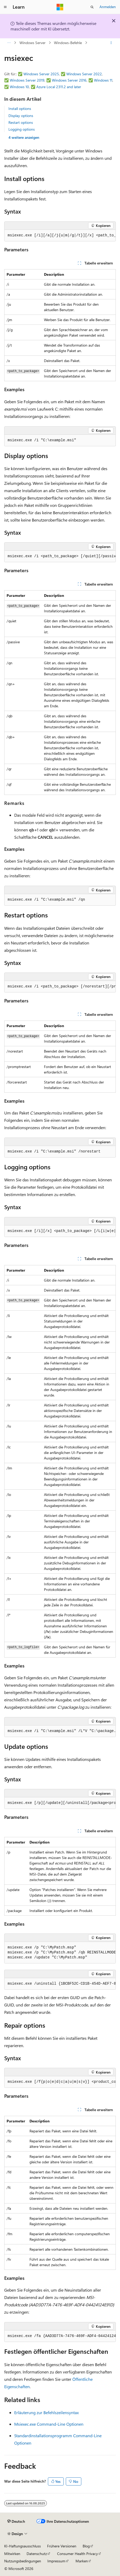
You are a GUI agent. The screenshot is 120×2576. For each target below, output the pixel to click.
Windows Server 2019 (27, 80)
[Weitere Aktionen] (111, 43)
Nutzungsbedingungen (22, 2560)
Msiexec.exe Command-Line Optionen (48, 2424)
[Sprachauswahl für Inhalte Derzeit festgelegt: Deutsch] (16, 2521)
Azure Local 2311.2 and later (58, 86)
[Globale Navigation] (5, 7)
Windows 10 (19, 86)
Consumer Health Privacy (77, 2553)
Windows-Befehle (68, 42)
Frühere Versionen (61, 2545)
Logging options (21, 129)
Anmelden (107, 6)
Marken (82, 2560)
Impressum (56, 2560)
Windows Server (32, 42)
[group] (60, 235)
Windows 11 (103, 80)
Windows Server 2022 (84, 73)
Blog (86, 2545)
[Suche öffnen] (92, 7)
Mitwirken (12, 2553)
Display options (20, 115)
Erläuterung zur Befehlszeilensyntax (46, 2412)
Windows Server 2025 (41, 73)
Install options (19, 108)
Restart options (20, 122)
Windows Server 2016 (69, 80)
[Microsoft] (60, 7)
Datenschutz (37, 2553)
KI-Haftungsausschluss (22, 2545)
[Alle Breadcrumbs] (8, 43)
